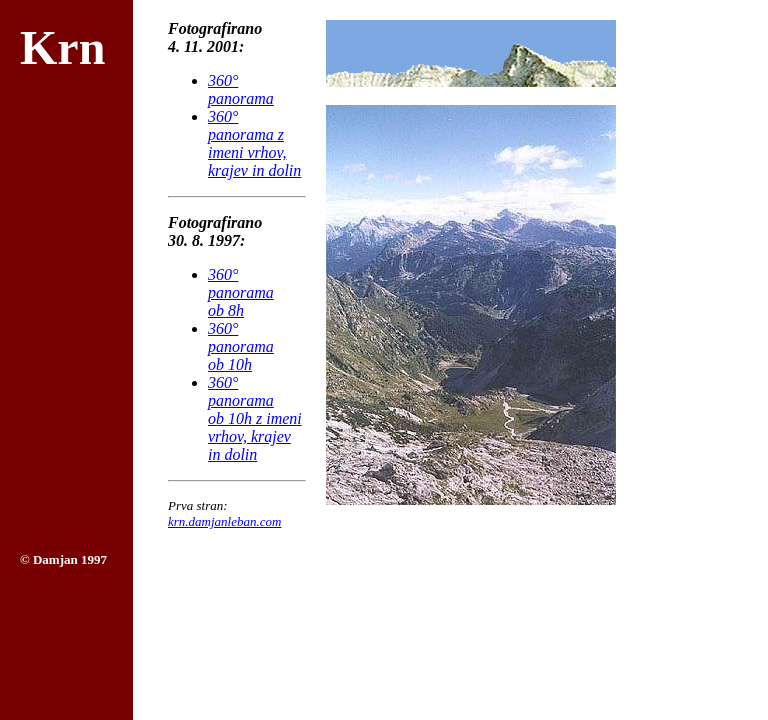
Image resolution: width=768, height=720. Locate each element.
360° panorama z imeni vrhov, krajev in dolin (254, 143)
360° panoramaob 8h (241, 292)
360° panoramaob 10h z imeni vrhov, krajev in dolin (255, 418)
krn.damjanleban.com (224, 521)
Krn (62, 47)
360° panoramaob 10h (241, 346)
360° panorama (241, 89)
